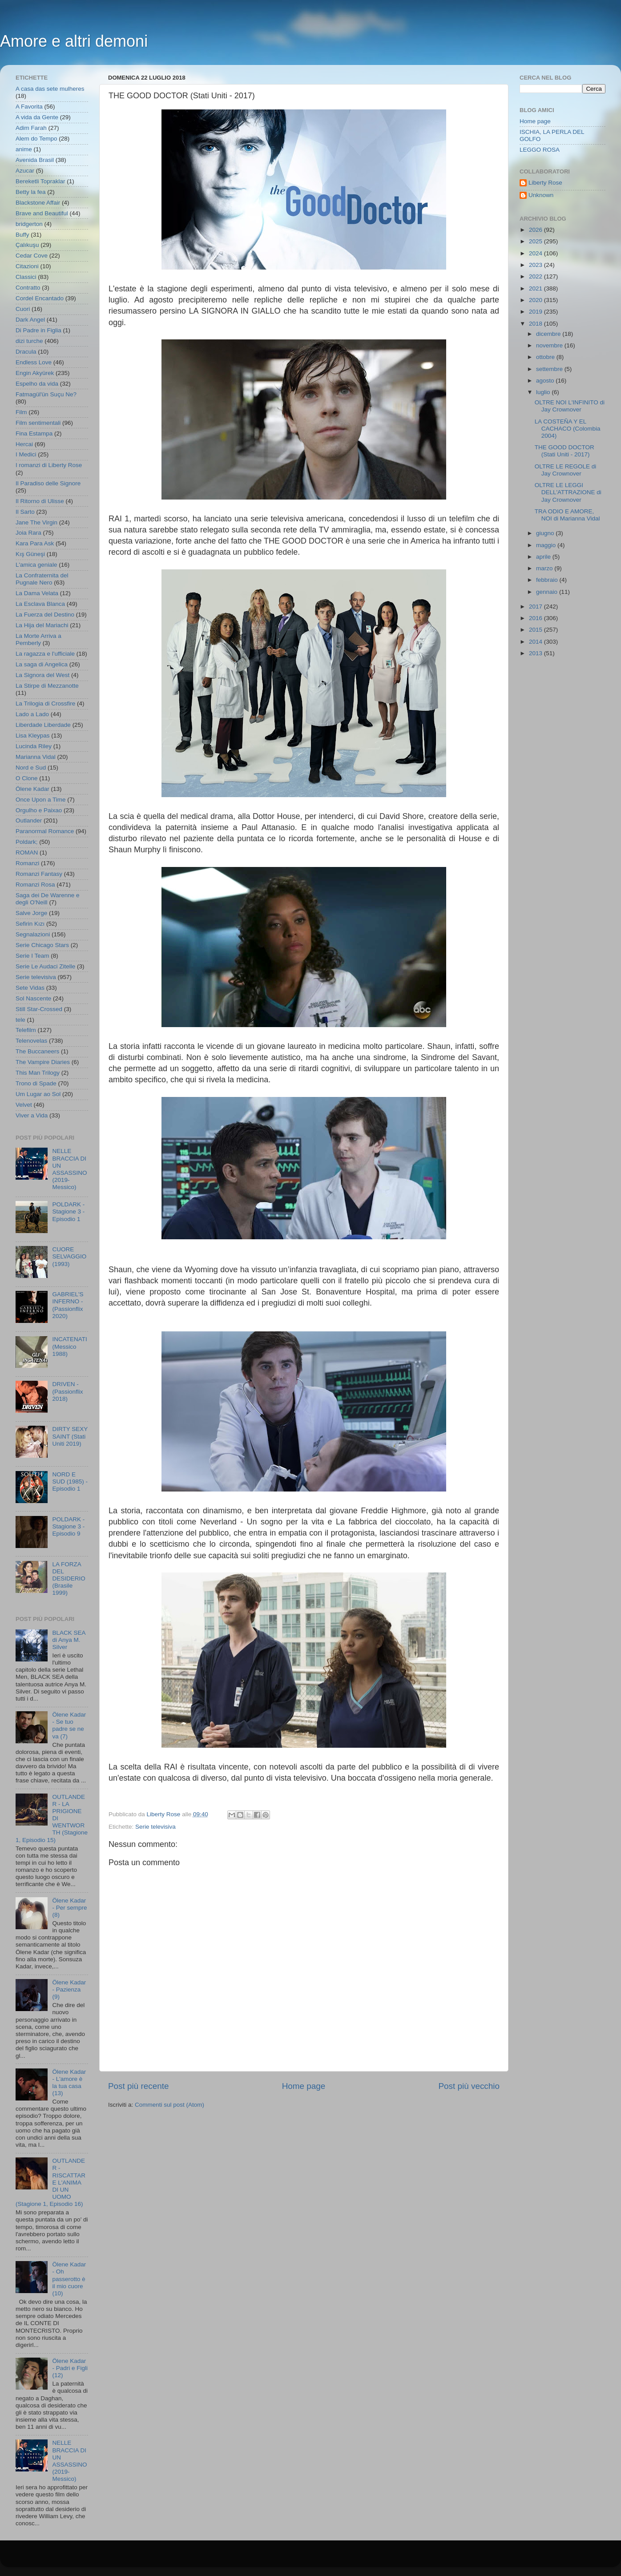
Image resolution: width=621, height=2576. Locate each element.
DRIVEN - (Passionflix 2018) (67, 1391)
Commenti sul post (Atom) (169, 2104)
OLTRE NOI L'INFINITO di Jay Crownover (570, 406)
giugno (546, 533)
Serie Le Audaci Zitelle (45, 966)
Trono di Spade (36, 1083)
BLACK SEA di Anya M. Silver (68, 1639)
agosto (546, 380)
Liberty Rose (545, 182)
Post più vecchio (469, 2086)
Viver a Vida (32, 1115)
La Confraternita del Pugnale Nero (42, 579)
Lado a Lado (32, 714)
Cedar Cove (32, 255)
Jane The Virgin (36, 522)
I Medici (26, 454)
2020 (536, 300)
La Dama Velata (37, 593)
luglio (544, 392)
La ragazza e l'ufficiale (45, 653)
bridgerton (29, 224)
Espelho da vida (37, 383)
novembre (550, 345)
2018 (536, 323)
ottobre (546, 357)
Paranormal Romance (45, 831)
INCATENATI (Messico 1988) (69, 1346)
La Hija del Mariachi (42, 625)
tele (20, 1019)
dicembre (549, 334)
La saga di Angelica (42, 664)
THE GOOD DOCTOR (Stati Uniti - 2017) (564, 451)
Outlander (29, 820)
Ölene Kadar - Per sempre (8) (69, 1907)
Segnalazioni (33, 934)
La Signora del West (42, 675)
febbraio (548, 579)
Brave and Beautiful (42, 213)
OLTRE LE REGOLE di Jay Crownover (566, 470)
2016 (536, 618)
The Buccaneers (37, 1051)
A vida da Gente (37, 117)
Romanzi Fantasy (39, 874)
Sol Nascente (33, 998)
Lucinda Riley (34, 746)
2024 (536, 253)
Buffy (22, 234)
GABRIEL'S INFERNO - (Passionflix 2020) (67, 1305)
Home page (304, 2086)
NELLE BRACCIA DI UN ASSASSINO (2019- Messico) (69, 1169)
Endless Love (34, 362)
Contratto (28, 287)
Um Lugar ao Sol (38, 1094)
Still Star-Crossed (39, 1009)
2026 (536, 229)
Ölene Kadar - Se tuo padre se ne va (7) (69, 1725)
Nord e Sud (31, 767)
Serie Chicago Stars (42, 945)
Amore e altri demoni (74, 41)
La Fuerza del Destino (45, 614)
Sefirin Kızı (30, 923)
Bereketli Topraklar (40, 181)
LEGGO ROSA (540, 149)
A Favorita (29, 106)
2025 (536, 241)
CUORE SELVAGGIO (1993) (69, 1256)
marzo (545, 568)
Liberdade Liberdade (43, 725)
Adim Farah (31, 128)
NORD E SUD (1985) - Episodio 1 (70, 1481)
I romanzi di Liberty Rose (49, 465)
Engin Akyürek (35, 373)
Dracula (26, 351)
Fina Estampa (34, 433)
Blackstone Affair (38, 202)
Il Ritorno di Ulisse (40, 501)
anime (24, 149)
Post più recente (138, 2086)
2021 (536, 288)
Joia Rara (28, 532)
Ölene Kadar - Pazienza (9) (69, 1989)
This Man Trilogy (38, 1072)
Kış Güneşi (30, 554)
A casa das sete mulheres (50, 88)
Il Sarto (25, 511)
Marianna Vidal (36, 757)
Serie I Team (32, 955)
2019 (536, 311)
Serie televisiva (155, 1826)
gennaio (547, 592)
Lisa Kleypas (33, 735)
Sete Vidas (30, 987)
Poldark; (27, 842)
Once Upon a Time (41, 799)
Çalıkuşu (27, 245)
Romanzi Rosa (35, 884)
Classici (26, 277)
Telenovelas (31, 1040)
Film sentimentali (38, 422)
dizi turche (29, 341)
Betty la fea (31, 192)
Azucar (25, 170)
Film (21, 412)
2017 (536, 606)
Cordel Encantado (40, 298)
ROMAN (27, 852)
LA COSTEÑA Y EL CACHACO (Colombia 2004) (568, 428)
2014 (536, 641)
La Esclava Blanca (40, 604)
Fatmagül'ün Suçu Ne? (46, 394)
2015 (536, 629)
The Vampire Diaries (43, 1062)
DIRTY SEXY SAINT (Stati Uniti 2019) (70, 1436)
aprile (544, 556)
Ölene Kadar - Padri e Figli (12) (70, 2368)
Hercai (24, 444)
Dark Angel (30, 319)
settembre (550, 369)
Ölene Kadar (32, 789)
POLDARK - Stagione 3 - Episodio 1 (68, 1211)
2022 (536, 276)
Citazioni (27, 266)
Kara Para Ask (35, 543)
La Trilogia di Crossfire (45, 703)
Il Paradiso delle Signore (48, 483)
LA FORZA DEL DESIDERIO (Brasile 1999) (68, 1578)
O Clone (27, 778)
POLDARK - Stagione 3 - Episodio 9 (68, 1526)
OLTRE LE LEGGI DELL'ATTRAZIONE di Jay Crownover (568, 492)
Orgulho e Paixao (39, 810)
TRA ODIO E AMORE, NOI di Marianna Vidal (567, 515)
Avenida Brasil (35, 160)
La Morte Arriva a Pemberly (38, 639)
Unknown (540, 195)
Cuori (23, 309)
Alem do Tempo (36, 138)
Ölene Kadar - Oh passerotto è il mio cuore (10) (69, 2279)
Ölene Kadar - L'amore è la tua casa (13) (69, 2082)
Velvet (24, 1104)
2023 (536, 265)
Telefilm (26, 1030)
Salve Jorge (31, 913)
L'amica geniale (36, 564)
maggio (546, 545)
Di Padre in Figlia (38, 330)
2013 (536, 653)
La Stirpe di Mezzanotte (47, 685)
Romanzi (27, 863)
